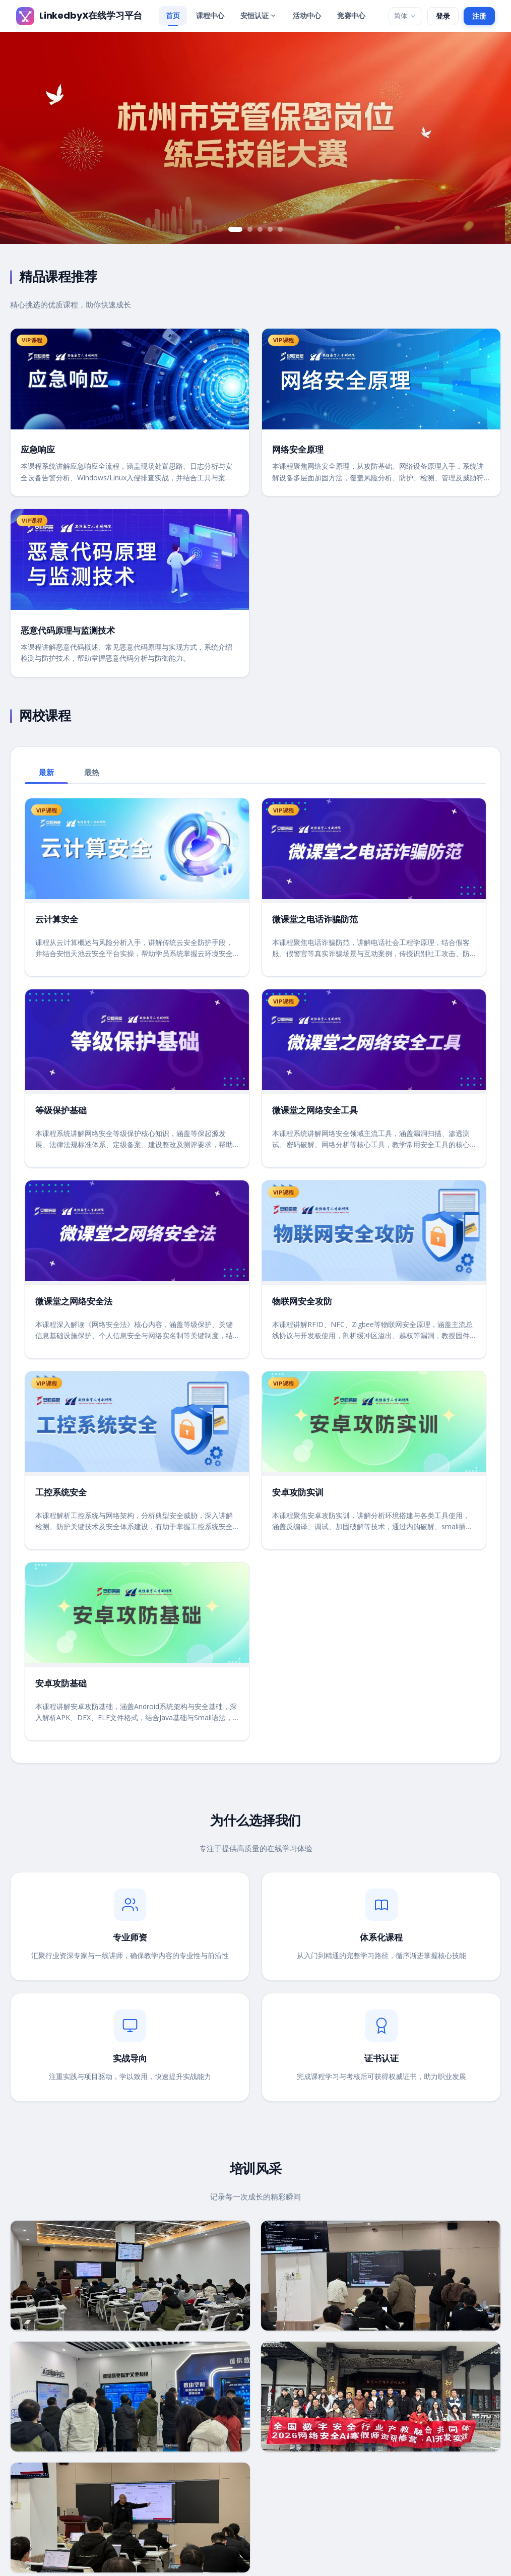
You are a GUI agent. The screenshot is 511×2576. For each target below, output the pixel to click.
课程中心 (210, 15)
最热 (91, 772)
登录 (443, 16)
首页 (173, 15)
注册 (479, 16)
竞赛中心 (351, 15)
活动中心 (307, 15)
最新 (46, 772)
